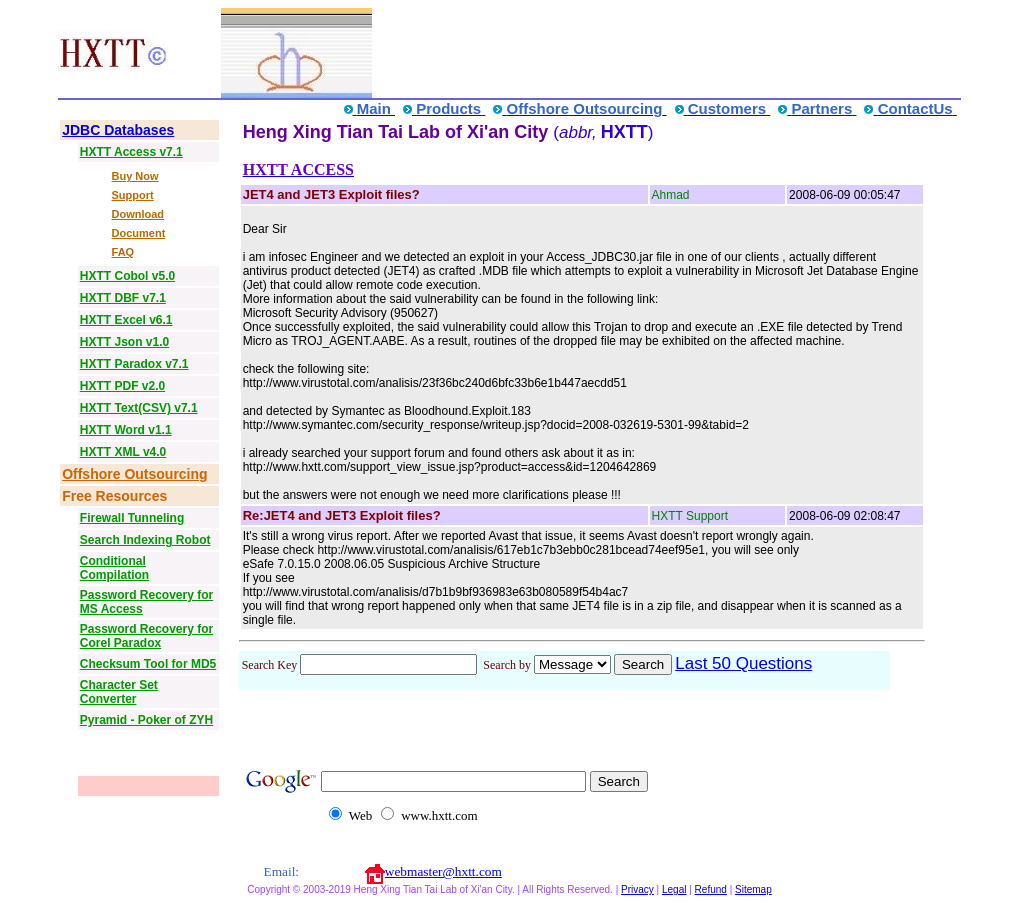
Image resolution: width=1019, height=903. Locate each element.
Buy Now (135, 176)
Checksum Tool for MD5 (148, 664)
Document (139, 233)
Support (133, 195)
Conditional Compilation (114, 568)
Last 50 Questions (743, 663)
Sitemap (753, 889)
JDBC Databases (118, 130)
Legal (674, 889)
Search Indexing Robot (145, 540)
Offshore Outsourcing (134, 474)
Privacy (637, 889)
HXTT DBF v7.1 (123, 298)
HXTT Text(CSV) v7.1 (139, 408)
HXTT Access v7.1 (131, 152)
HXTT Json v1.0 (124, 342)
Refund (711, 889)
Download (138, 214)
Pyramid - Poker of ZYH (146, 720)
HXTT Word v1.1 (126, 430)
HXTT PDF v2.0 (122, 386)
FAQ (123, 252)
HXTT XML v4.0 (123, 452)
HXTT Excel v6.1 (126, 320)
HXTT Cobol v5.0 (127, 276)
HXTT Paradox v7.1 (134, 364)
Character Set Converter (119, 692)
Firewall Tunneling (132, 518)
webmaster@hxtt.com (443, 871)
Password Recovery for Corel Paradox (146, 636)
